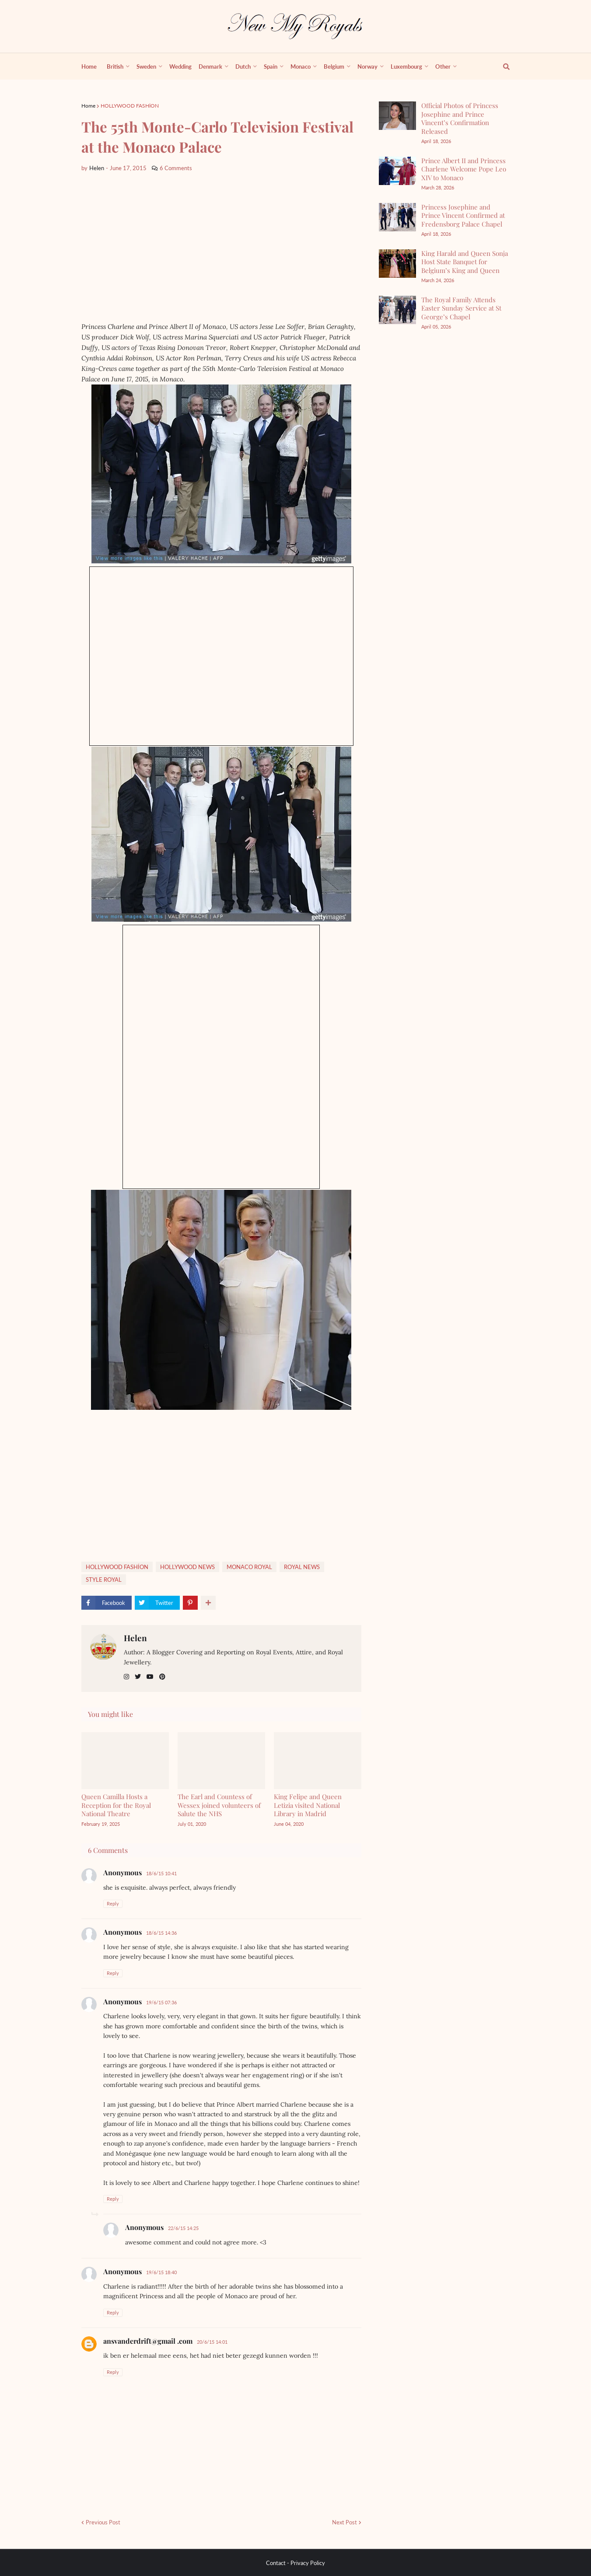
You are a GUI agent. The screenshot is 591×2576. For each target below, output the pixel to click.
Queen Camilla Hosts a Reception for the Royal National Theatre (116, 1805)
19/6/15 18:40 (161, 2272)
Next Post (344, 2522)
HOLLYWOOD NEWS (187, 1566)
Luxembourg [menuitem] (406, 66)
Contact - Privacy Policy (295, 2562)
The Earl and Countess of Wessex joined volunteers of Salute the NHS (219, 1805)
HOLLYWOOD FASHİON (130, 105)
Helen (135, 1637)
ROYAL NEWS (302, 1566)
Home (88, 105)
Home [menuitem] (89, 66)
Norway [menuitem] (367, 66)
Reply (113, 1903)
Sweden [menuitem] (146, 66)
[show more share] (208, 1603)
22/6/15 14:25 (183, 2228)
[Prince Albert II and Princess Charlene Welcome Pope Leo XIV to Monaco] (397, 171)
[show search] (501, 66)
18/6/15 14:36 (161, 1933)
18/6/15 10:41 (161, 1873)
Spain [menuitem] (270, 66)
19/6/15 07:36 (161, 2002)
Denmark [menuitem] (210, 66)
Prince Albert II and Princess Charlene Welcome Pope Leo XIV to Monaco (463, 169)
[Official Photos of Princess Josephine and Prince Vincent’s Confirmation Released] (397, 115)
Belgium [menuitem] (334, 66)
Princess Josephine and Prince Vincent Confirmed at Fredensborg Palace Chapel (463, 215)
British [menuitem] (115, 66)
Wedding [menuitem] (180, 66)
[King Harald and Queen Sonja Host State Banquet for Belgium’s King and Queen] (397, 263)
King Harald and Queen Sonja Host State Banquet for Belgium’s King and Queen (464, 262)
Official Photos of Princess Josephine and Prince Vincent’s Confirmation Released (459, 118)
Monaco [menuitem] (300, 66)
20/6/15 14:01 (212, 2342)
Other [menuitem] (443, 66)
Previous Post (103, 2522)
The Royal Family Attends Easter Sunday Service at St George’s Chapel (461, 308)
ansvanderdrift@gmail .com (147, 2340)
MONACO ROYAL (249, 1566)
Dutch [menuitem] (243, 66)
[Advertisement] (221, 247)
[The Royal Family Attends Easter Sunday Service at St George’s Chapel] (397, 310)
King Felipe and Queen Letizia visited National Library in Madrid (308, 1805)
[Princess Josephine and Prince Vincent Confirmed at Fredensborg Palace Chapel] (397, 217)
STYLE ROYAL (104, 1579)
